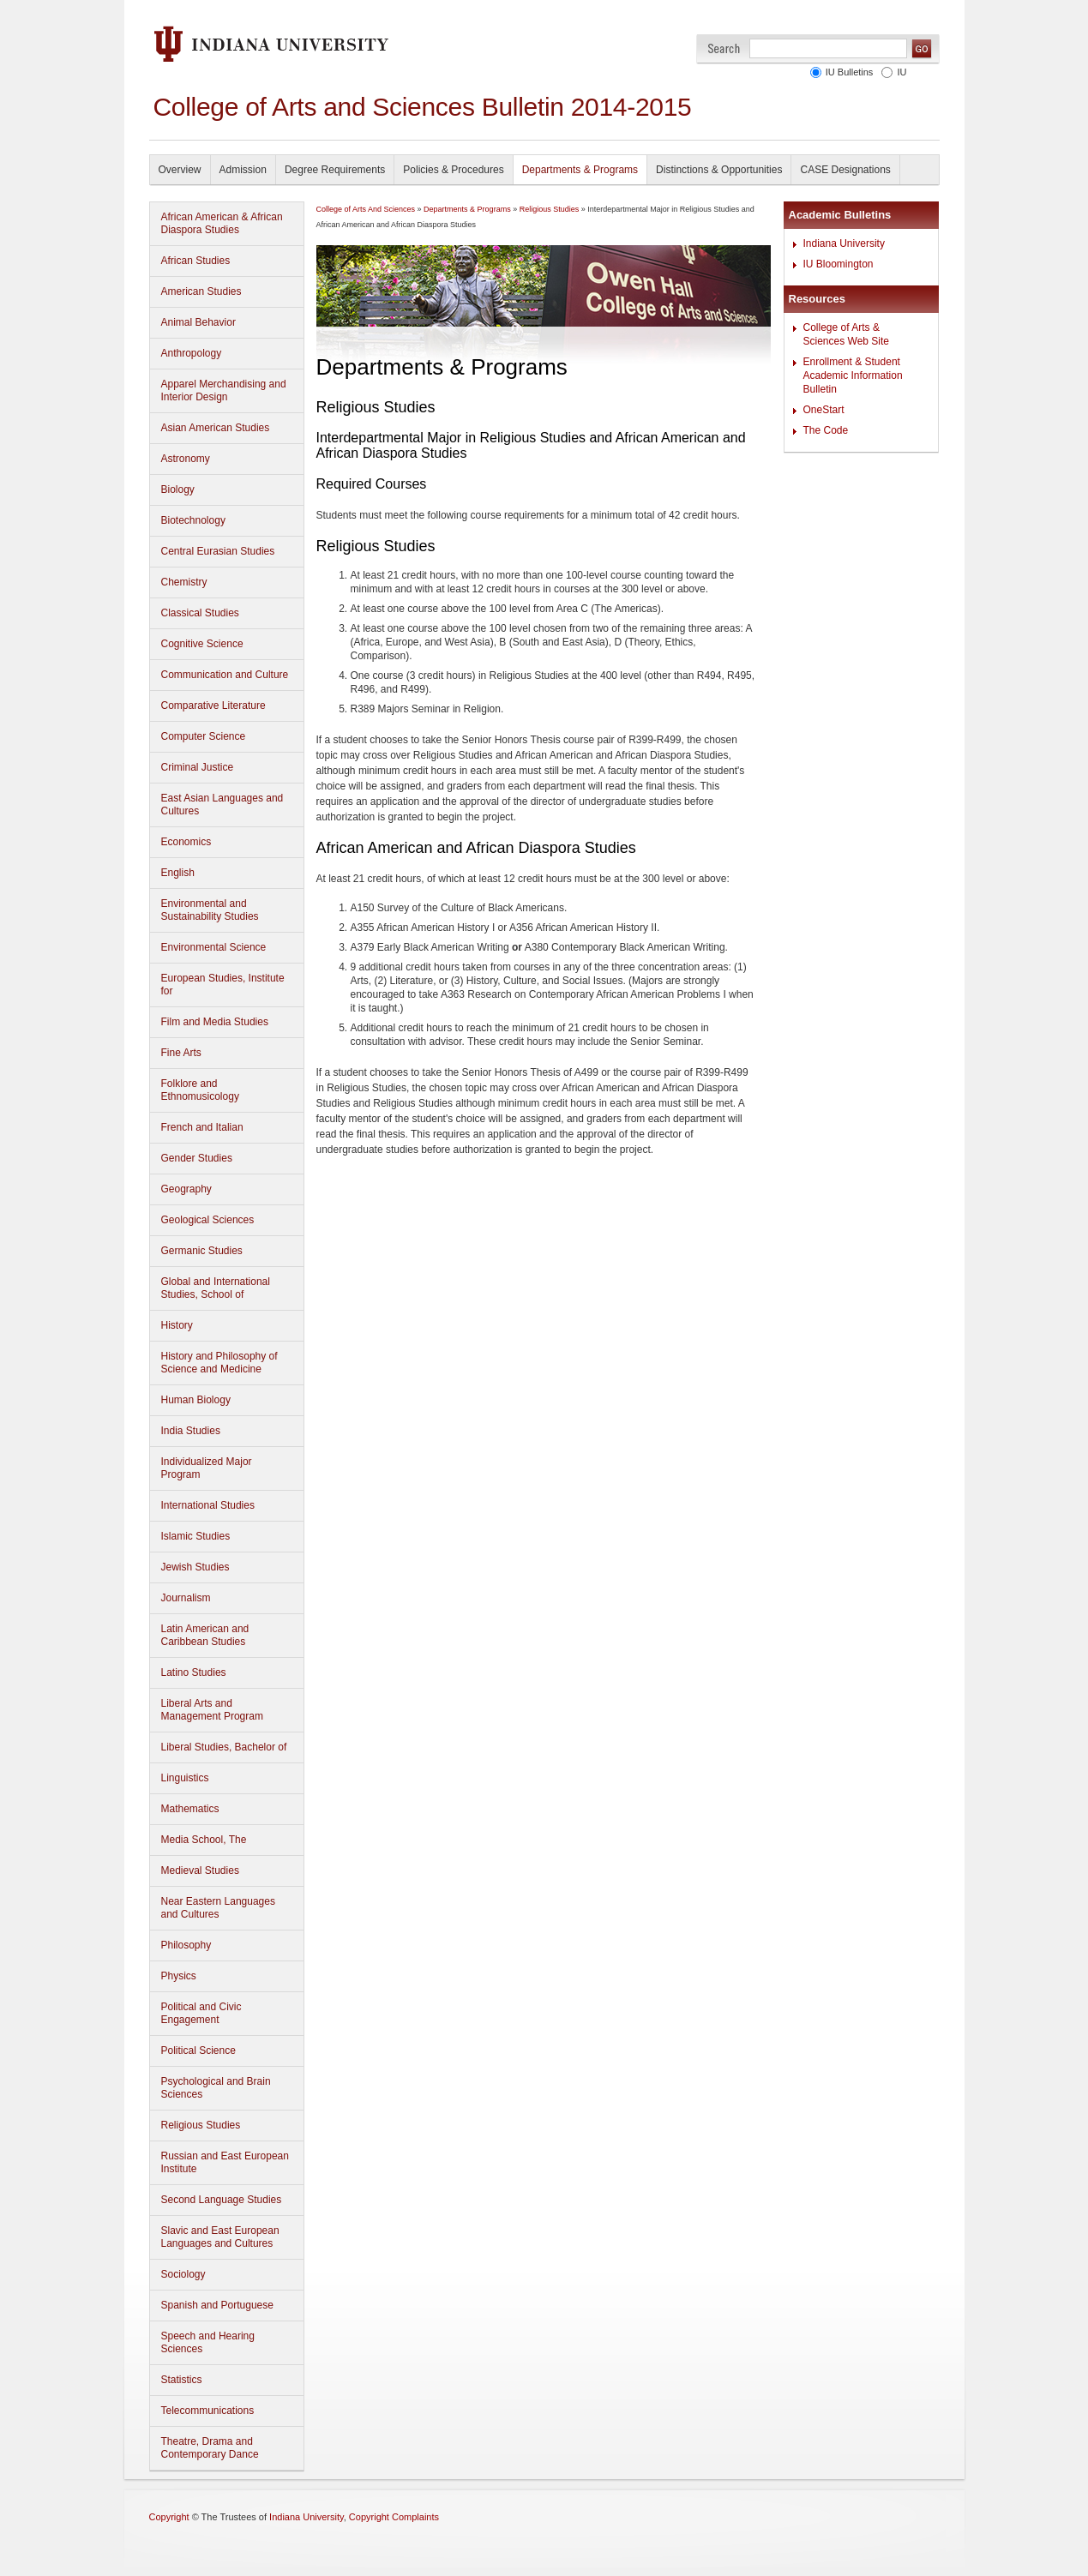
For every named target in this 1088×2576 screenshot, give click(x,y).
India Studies (190, 1431)
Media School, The (204, 1840)
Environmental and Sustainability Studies (210, 910)
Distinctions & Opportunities (719, 170)
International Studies (208, 1505)
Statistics (181, 2380)
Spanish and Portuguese (217, 2305)
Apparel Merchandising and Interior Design (223, 390)
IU (902, 72)
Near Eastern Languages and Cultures (218, 1907)
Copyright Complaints (394, 2517)
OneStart (824, 410)
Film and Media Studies (214, 1022)
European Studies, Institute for (223, 984)
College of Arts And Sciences (366, 209)
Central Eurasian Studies (218, 551)
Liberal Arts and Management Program (212, 1709)
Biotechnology (193, 520)
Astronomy (185, 459)
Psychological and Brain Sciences (216, 2087)
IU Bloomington (838, 264)
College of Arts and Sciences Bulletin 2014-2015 (422, 107)
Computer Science (203, 736)
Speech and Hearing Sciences (208, 2342)
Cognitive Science (202, 644)
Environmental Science (214, 947)
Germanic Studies (202, 1251)
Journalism (186, 1598)
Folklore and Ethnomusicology (200, 1090)
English (178, 873)
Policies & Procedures (453, 170)
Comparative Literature (213, 706)
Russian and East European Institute (225, 2162)
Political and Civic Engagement (201, 2013)
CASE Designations (845, 170)
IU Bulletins (850, 72)
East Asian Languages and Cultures (222, 804)
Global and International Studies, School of (215, 1288)
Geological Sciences (208, 1220)
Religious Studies (201, 2125)
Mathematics (190, 1809)
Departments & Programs (580, 170)
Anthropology (191, 353)
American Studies (201, 291)
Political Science (198, 2051)
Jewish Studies (195, 1567)
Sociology (183, 2274)
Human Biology (196, 1400)
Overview (180, 170)
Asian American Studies (215, 428)
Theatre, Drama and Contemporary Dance (210, 2447)
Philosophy (186, 1945)
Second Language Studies (221, 2200)
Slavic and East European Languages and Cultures (220, 2237)
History (177, 1325)
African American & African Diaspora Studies (222, 223)
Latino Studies (193, 1672)
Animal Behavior (198, 322)
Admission (243, 170)
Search (724, 48)
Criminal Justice (197, 767)
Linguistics (185, 1778)
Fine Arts (181, 1053)
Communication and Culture (225, 675)
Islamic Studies (196, 1536)
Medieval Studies (200, 1870)
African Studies (196, 261)
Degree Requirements (335, 170)
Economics (186, 842)
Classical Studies (200, 613)
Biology (178, 489)
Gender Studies (196, 1158)
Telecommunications (208, 2411)
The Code (826, 430)
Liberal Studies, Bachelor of (224, 1747)
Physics (178, 1976)
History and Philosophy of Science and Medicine (219, 1362)
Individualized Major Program (206, 1468)
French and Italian (202, 1127)
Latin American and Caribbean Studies (205, 1635)
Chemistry (184, 582)
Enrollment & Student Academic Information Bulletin (853, 375)
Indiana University (844, 243)
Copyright (169, 2517)
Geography (186, 1189)
